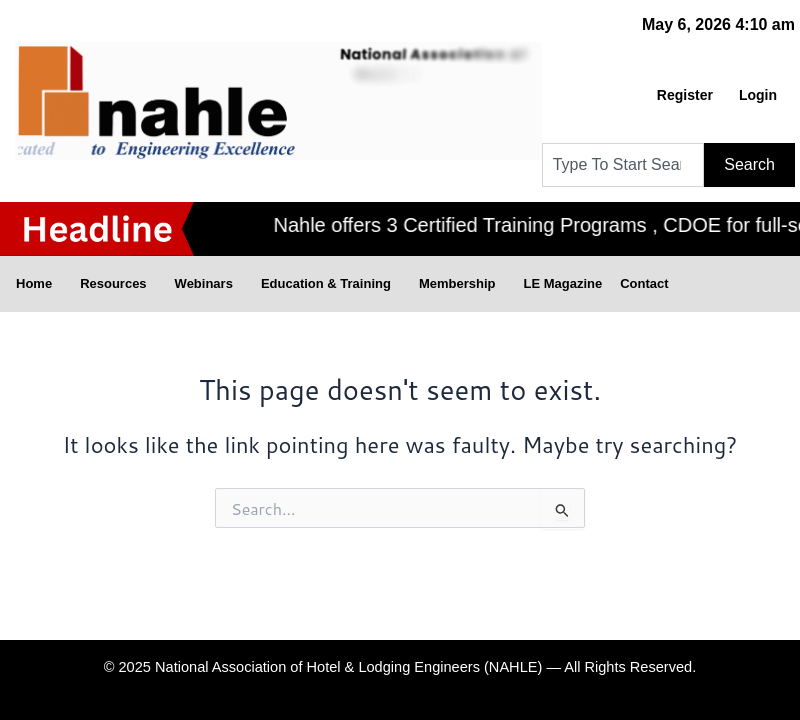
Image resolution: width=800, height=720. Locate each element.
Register (685, 95)
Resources (118, 284)
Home (39, 284)
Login (758, 95)
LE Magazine (562, 283)
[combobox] (623, 165)
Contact (644, 283)
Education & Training (331, 284)
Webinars (209, 284)
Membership (462, 284)
